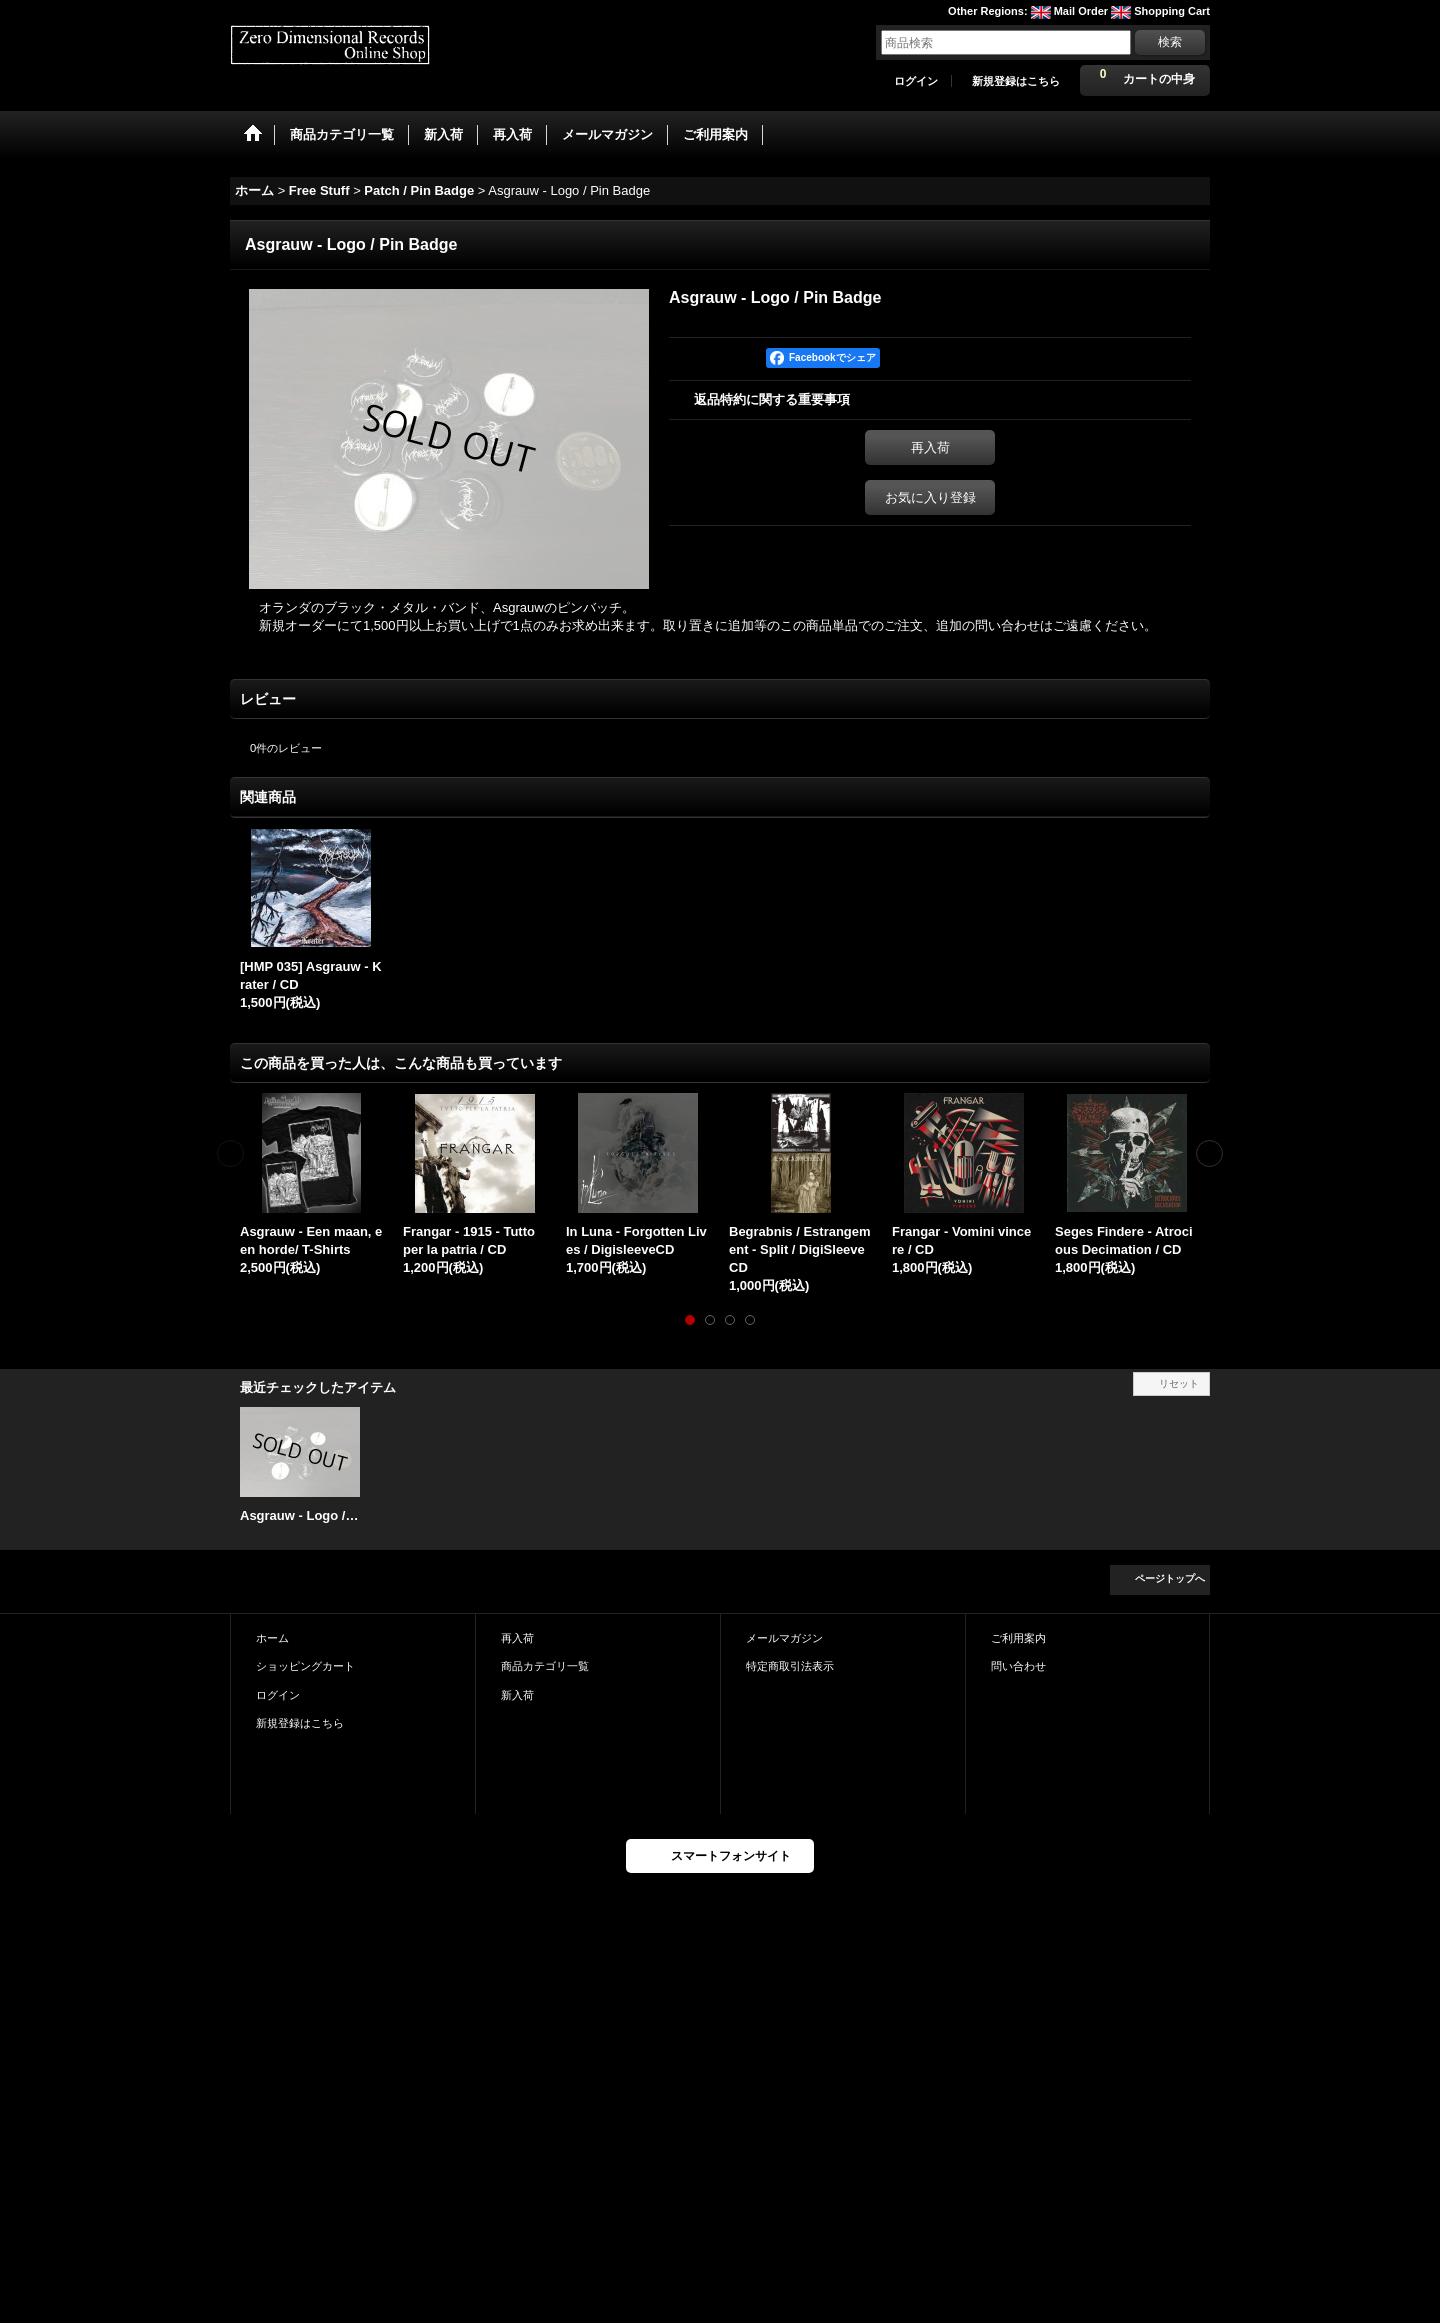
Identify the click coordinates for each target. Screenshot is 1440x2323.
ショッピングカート (305, 1666)
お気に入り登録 (930, 497)
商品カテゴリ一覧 (545, 1666)
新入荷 (517, 1695)
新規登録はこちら (1016, 81)
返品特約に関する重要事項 (772, 399)
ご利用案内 (1018, 1638)
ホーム (272, 1638)
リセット (1179, 1383)
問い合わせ (1018, 1666)
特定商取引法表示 (790, 1666)
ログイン (916, 81)
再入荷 (930, 447)
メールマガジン (784, 1638)
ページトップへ (1170, 1578)
